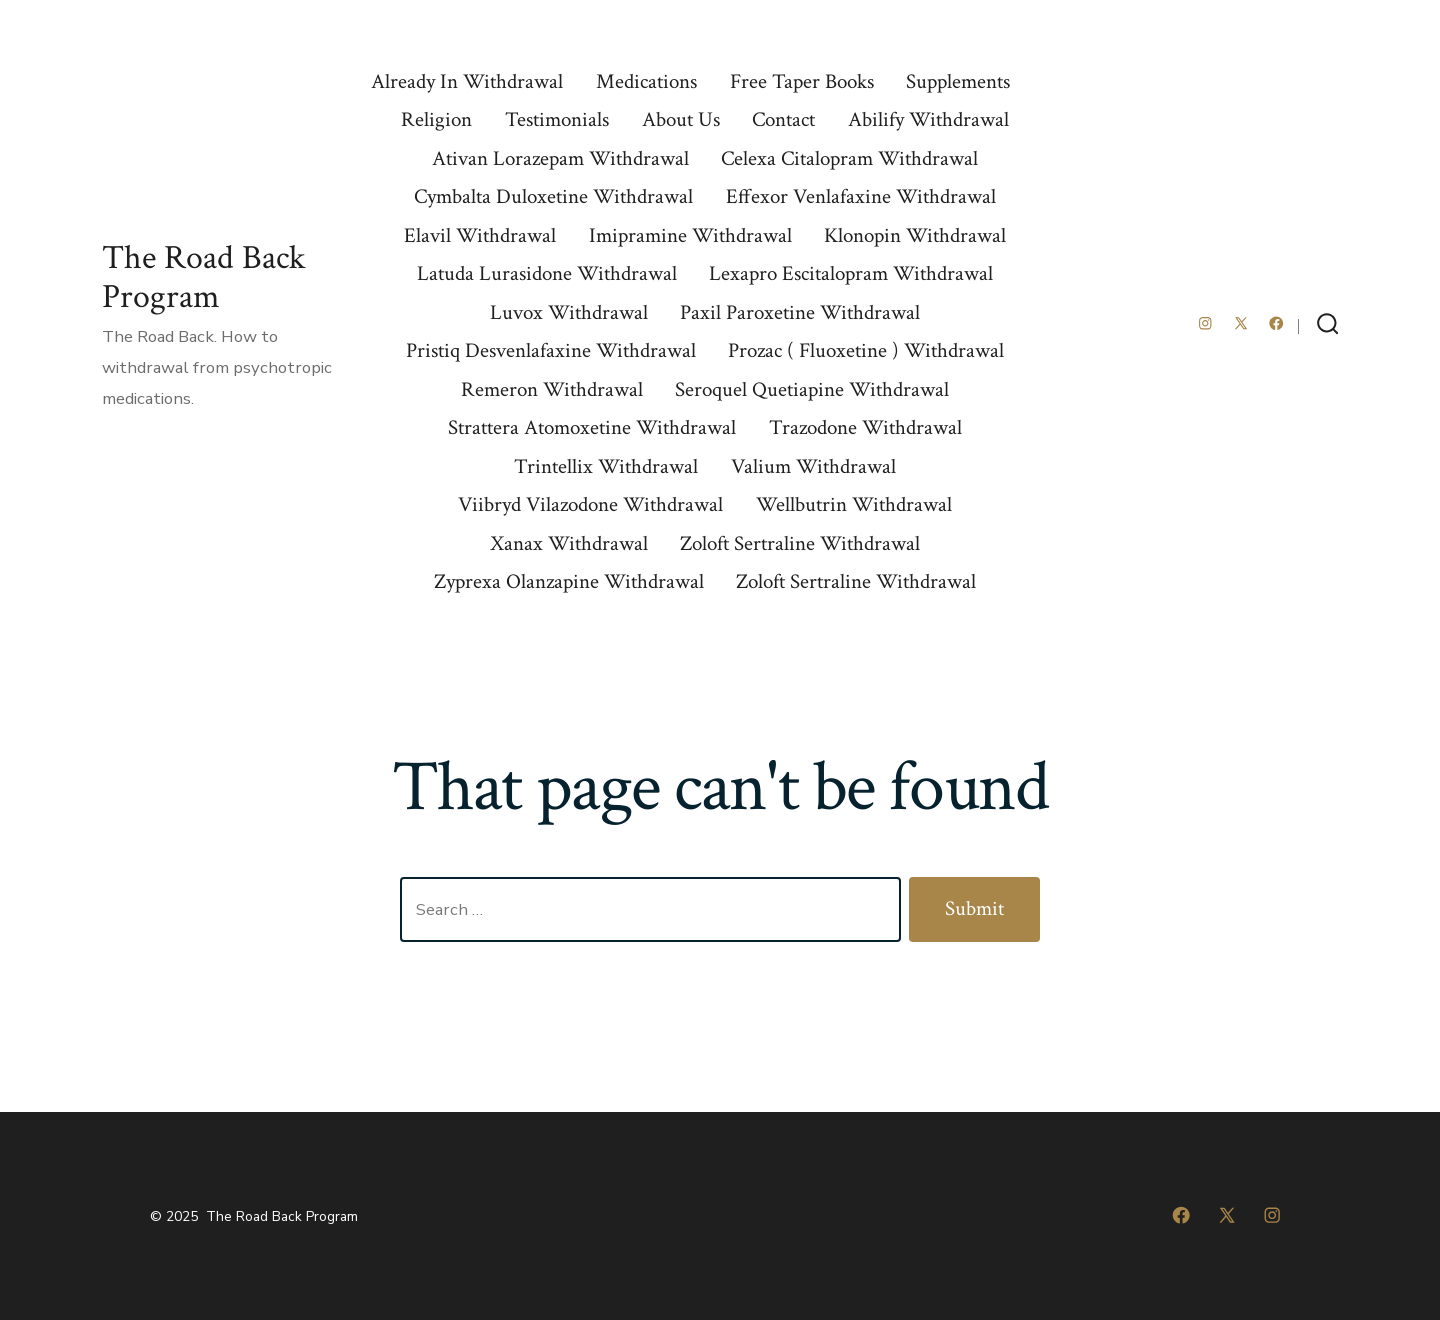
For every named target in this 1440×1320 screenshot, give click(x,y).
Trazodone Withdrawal (865, 427)
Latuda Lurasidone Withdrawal (547, 273)
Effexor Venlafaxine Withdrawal (861, 196)
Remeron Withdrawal (552, 389)
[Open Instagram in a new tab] (1205, 323)
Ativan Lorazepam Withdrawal (560, 158)
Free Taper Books (802, 81)
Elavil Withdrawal (480, 235)
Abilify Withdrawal (928, 119)
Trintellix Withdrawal (606, 466)
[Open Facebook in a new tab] (1276, 323)
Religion (436, 119)
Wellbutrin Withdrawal (854, 504)
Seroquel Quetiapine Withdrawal (812, 389)
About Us (681, 119)
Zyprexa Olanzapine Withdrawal (569, 581)
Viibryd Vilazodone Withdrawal (590, 504)
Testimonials (557, 119)
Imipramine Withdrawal (690, 235)
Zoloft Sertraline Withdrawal (800, 543)
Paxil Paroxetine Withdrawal (800, 312)
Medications (646, 81)
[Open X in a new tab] (1241, 323)
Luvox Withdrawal (569, 312)
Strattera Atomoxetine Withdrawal (592, 427)
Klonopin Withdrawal (915, 235)
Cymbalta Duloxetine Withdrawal (553, 196)
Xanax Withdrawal (569, 543)
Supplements (958, 81)
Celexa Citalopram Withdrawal (849, 158)
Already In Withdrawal (467, 81)
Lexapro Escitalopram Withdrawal (851, 273)
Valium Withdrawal (813, 466)
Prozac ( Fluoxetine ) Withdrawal (866, 350)
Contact (783, 119)
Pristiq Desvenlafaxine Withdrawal (551, 350)
